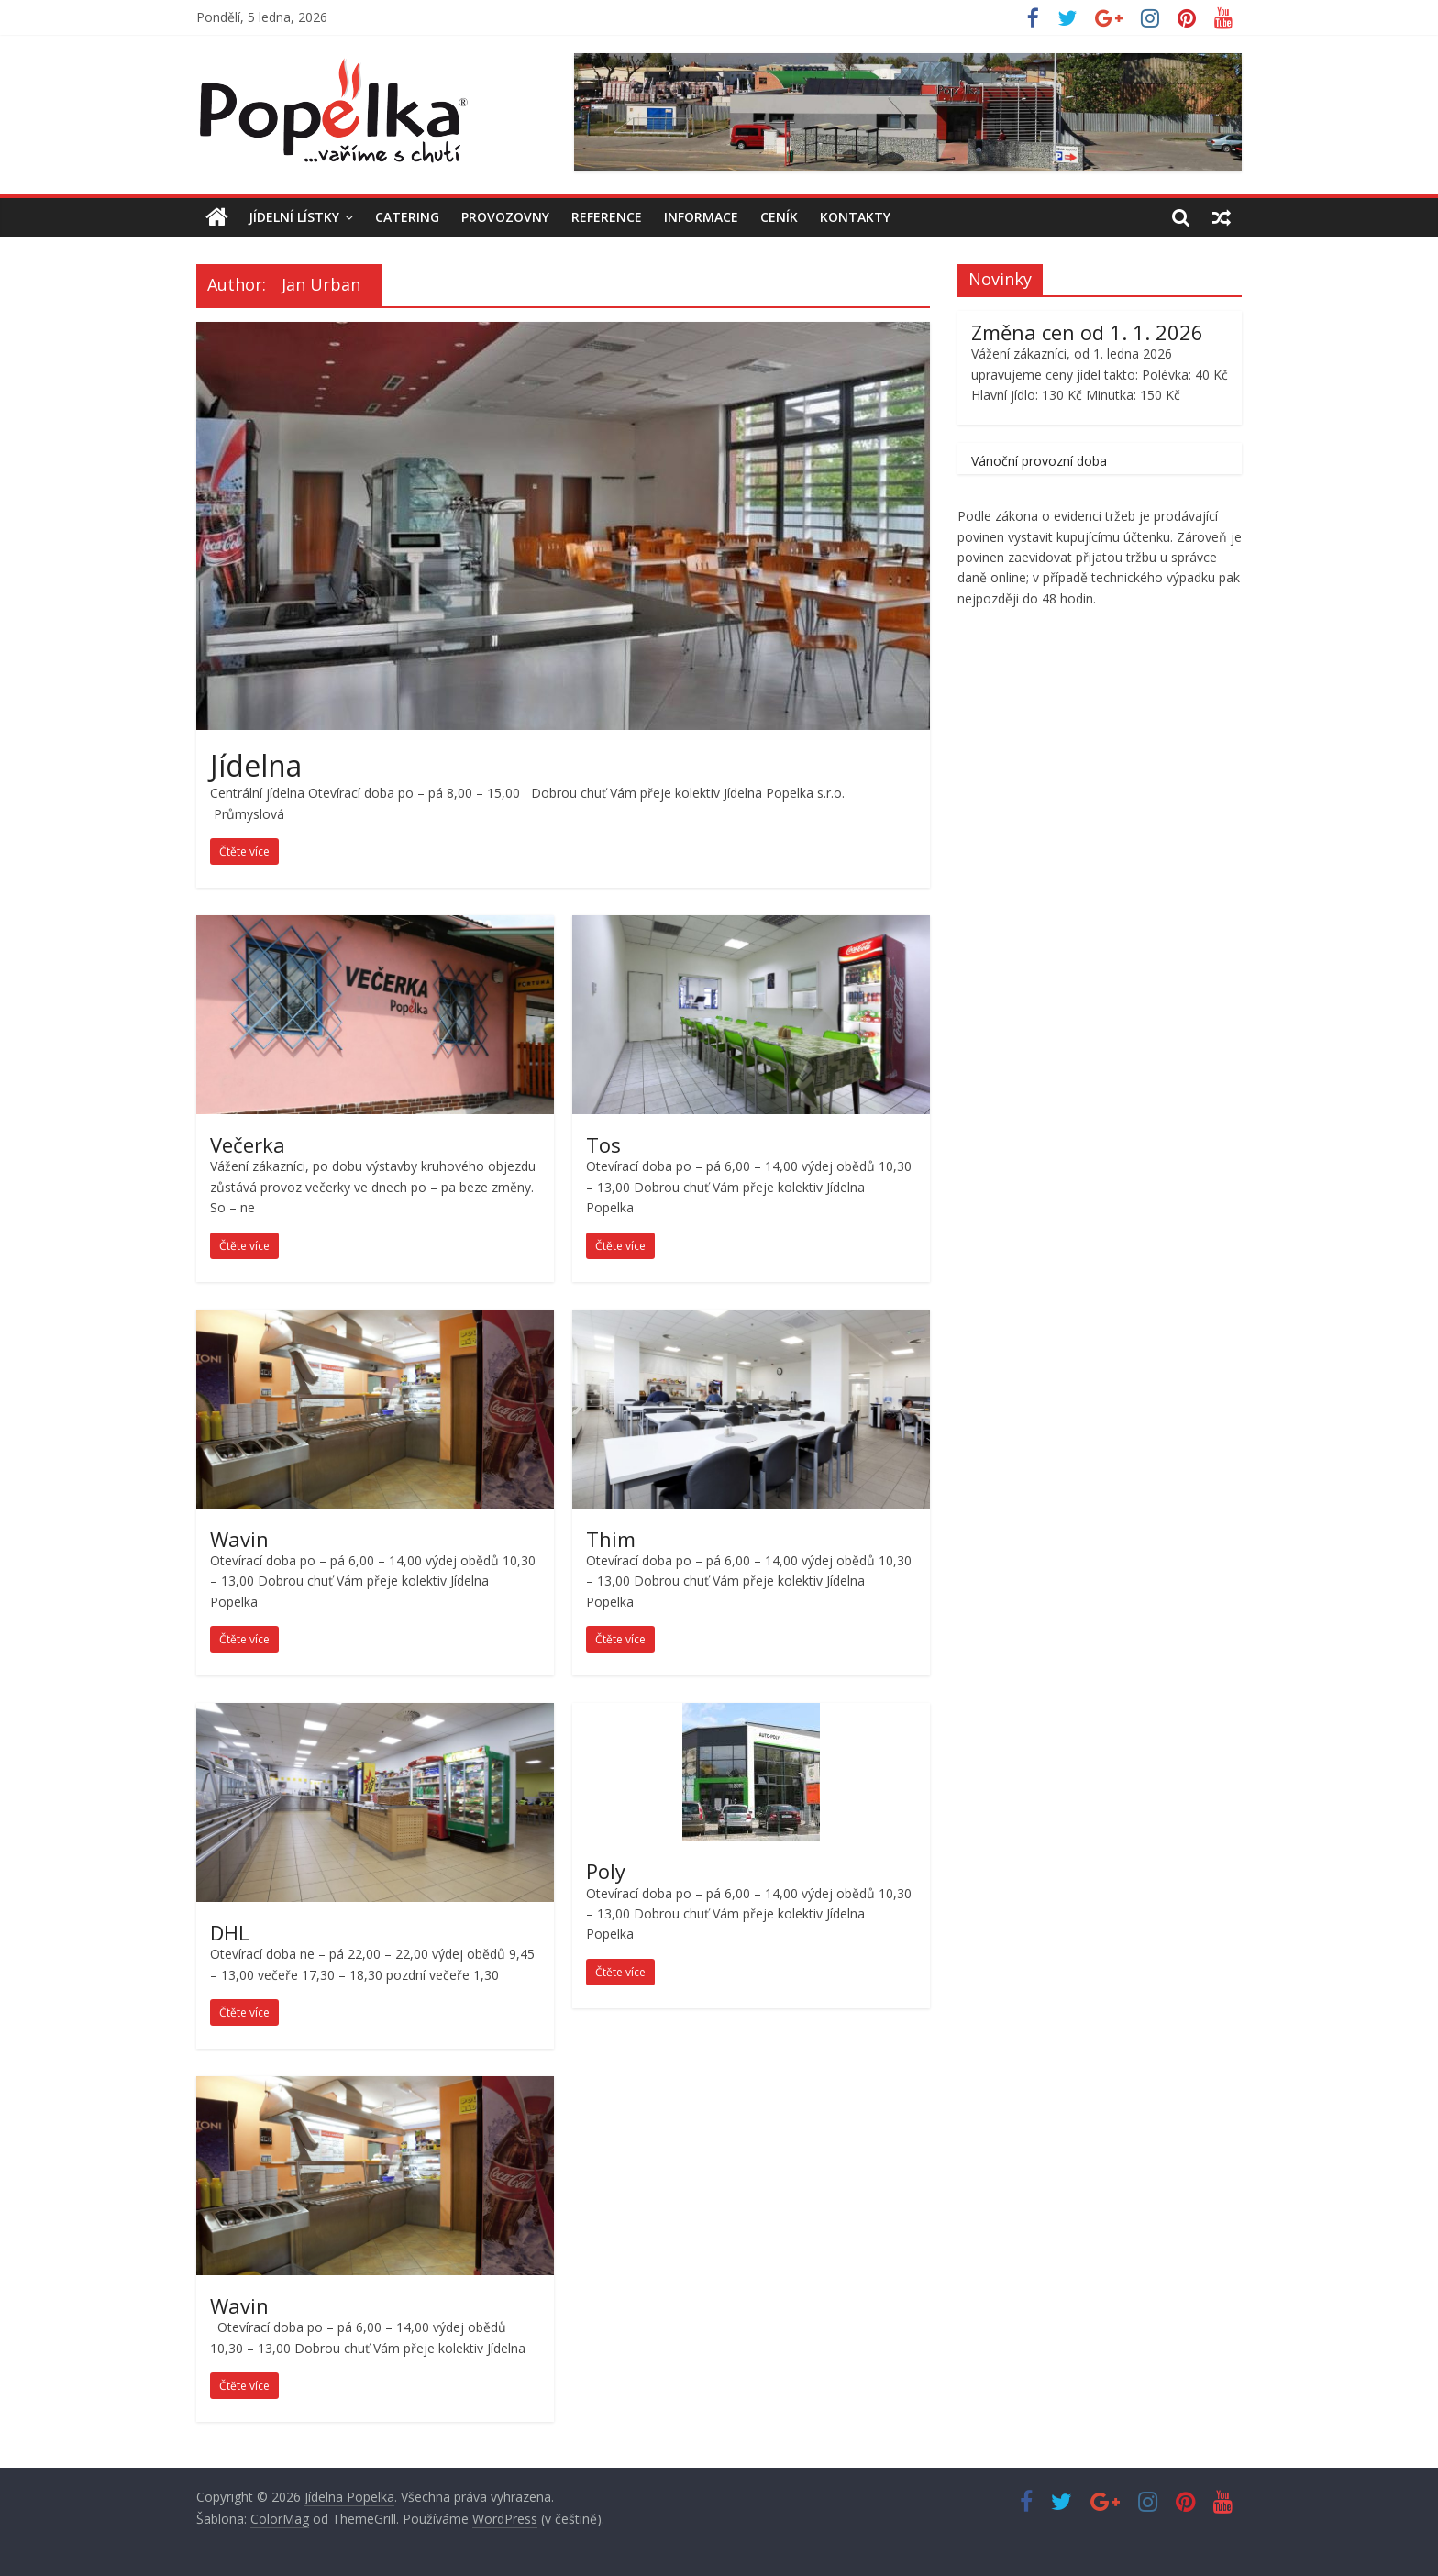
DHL (229, 1932)
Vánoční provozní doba (1039, 461)
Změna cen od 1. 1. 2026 (1087, 332)
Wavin (239, 1539)
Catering (407, 217)
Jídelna (256, 765)
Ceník (779, 217)
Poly (605, 1871)
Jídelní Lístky (294, 217)
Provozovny (505, 217)
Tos (603, 1144)
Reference (606, 217)
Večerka (247, 1144)
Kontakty (855, 217)
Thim (611, 1539)
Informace (701, 217)
